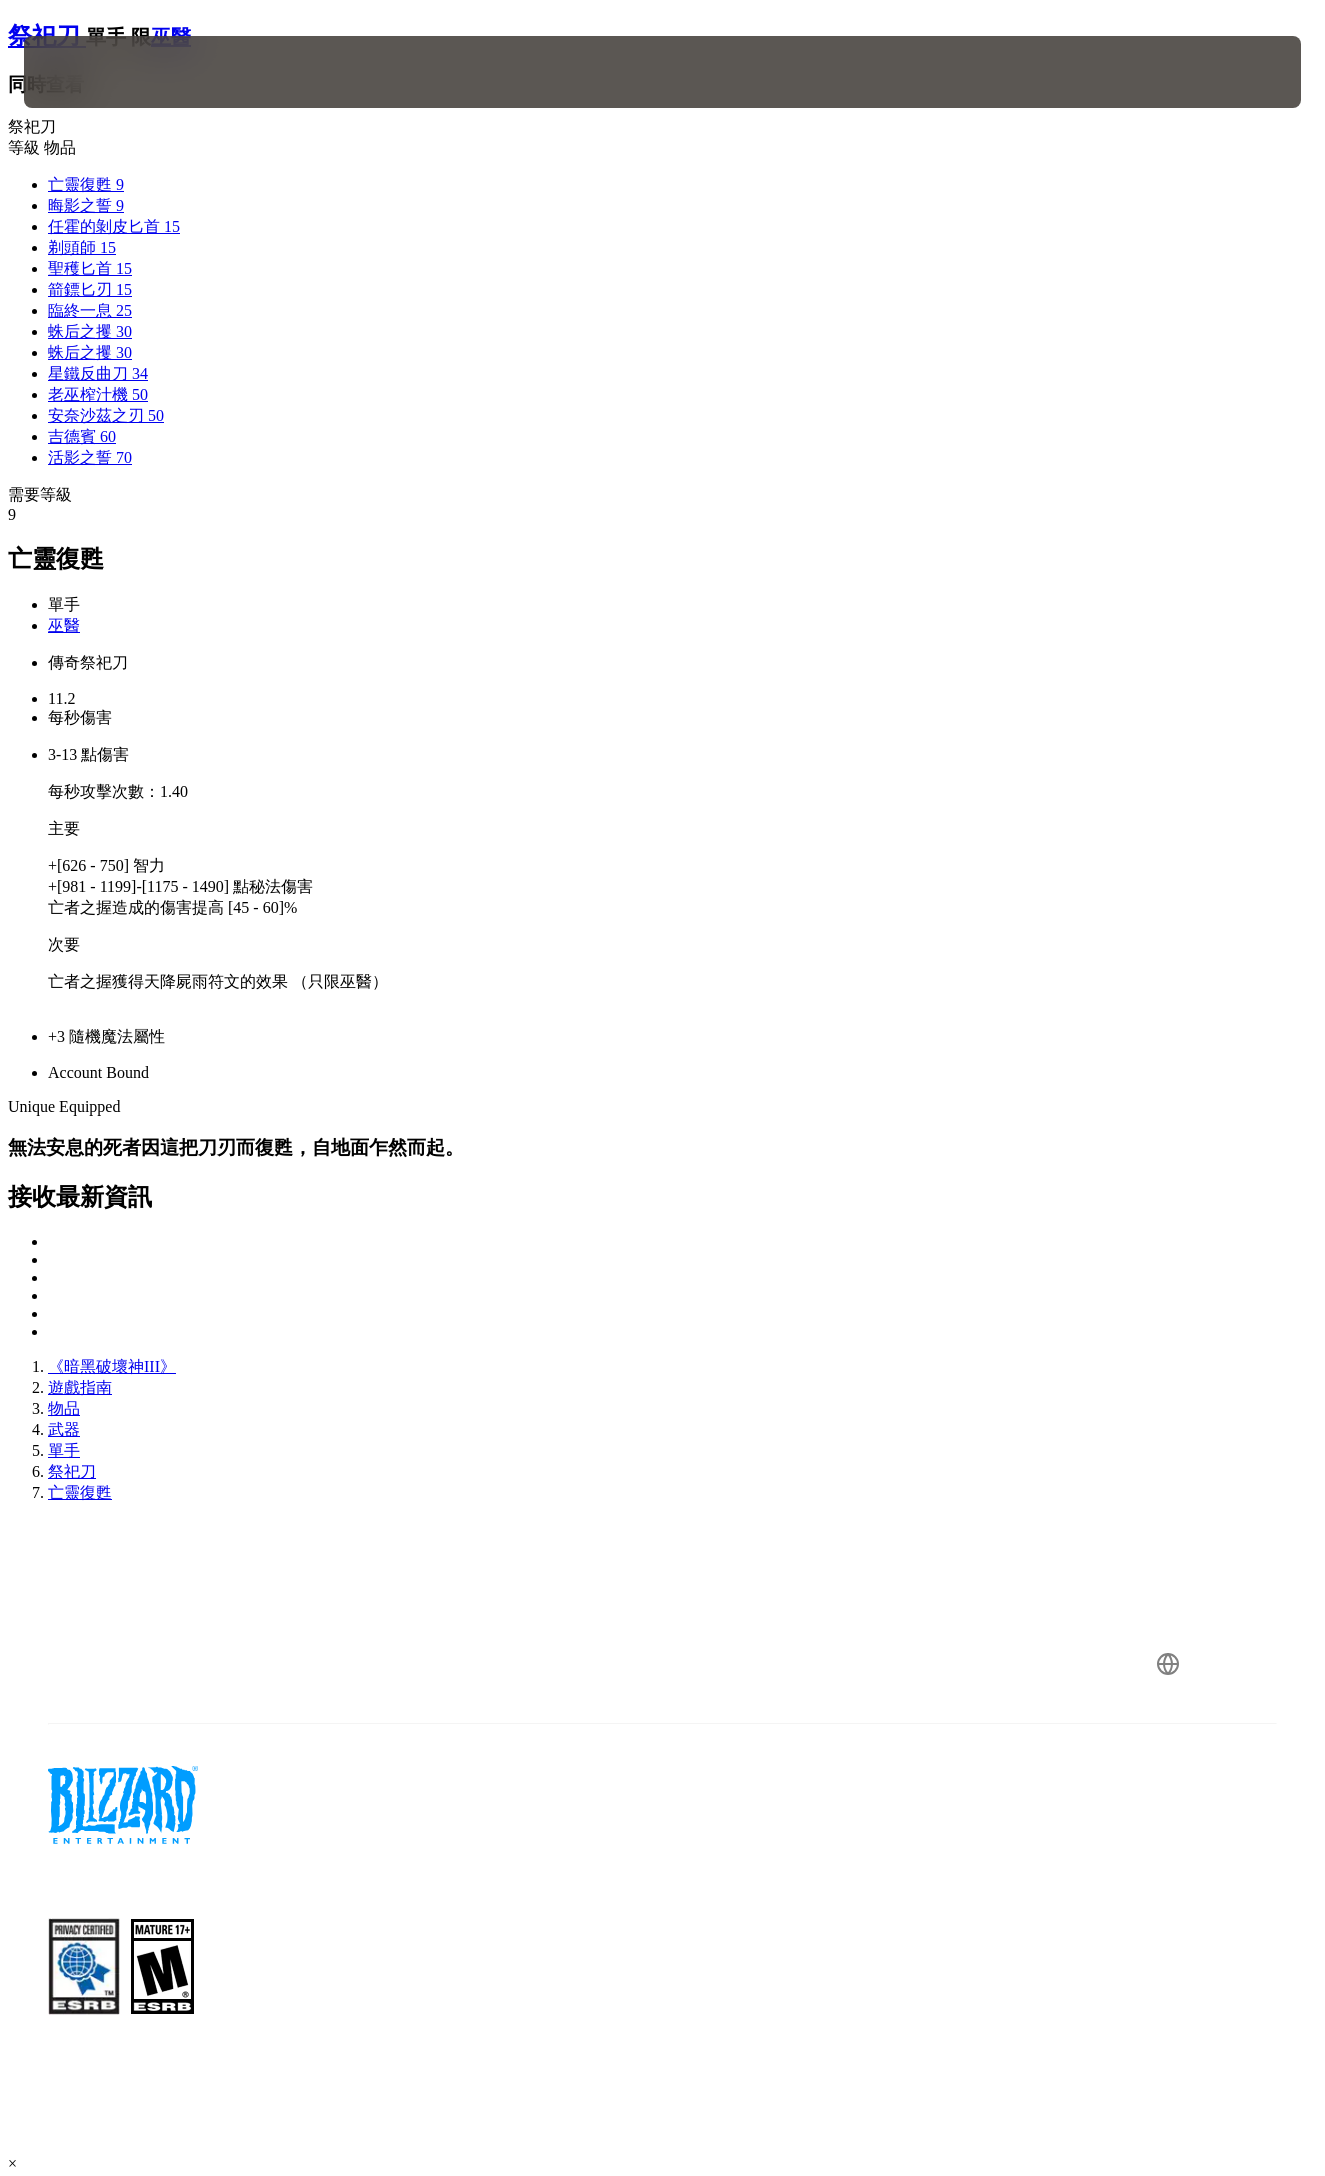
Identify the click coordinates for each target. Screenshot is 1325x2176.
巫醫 (64, 625)
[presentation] (86, 72)
